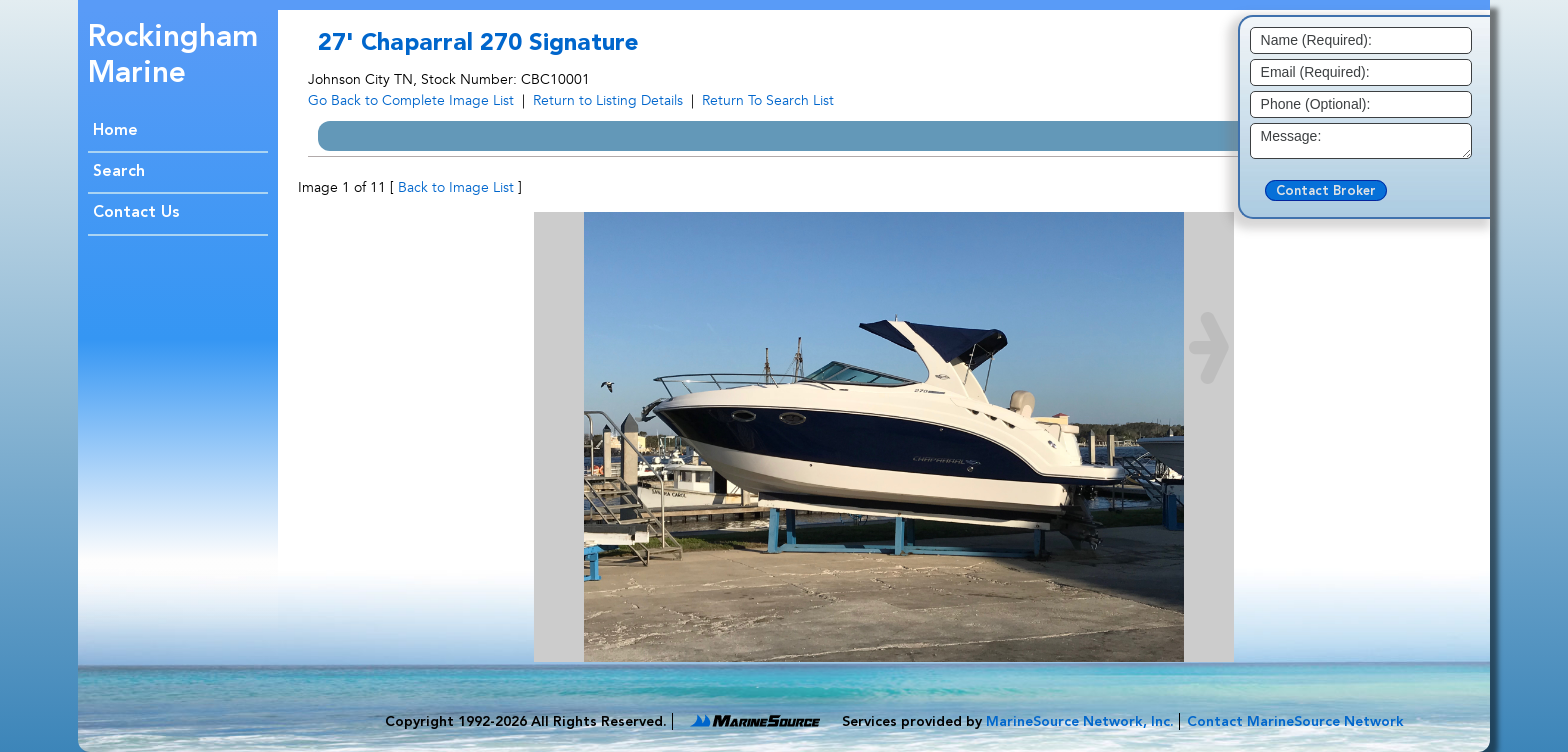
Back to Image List (456, 187)
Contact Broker (1326, 191)
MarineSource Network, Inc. (1080, 722)
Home (115, 131)
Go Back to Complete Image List (411, 100)
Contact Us (136, 213)
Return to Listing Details (608, 100)
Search (119, 172)
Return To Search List (768, 100)
